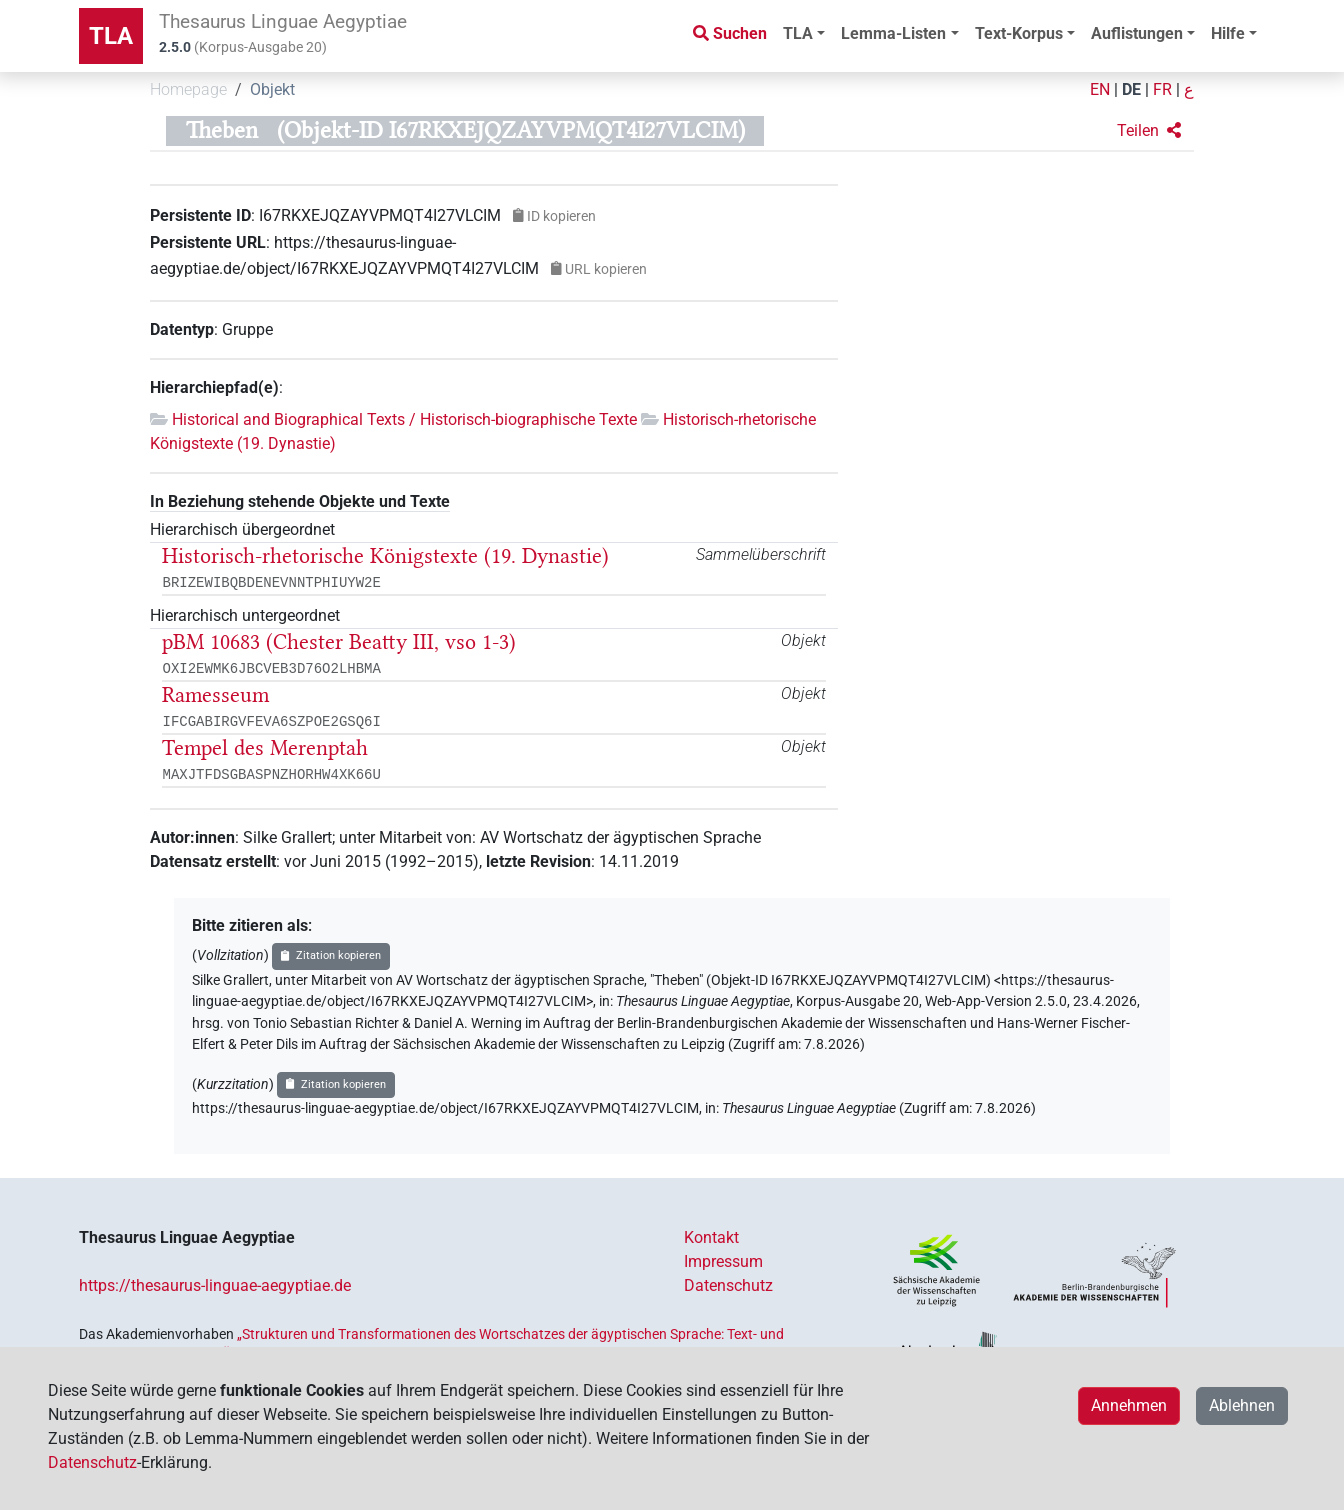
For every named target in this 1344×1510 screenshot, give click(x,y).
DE (1131, 89)
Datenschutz (728, 1285)
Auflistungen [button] (1137, 33)
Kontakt (711, 1237)
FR (1162, 89)
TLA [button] (798, 33)
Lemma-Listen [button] (893, 33)
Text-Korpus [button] (1019, 33)
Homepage (188, 89)
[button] (1149, 131)
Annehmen (1129, 1405)
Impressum (723, 1261)
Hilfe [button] (1228, 33)
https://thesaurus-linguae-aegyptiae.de (215, 1285)
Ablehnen (1242, 1405)
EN (1100, 89)
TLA (111, 36)
